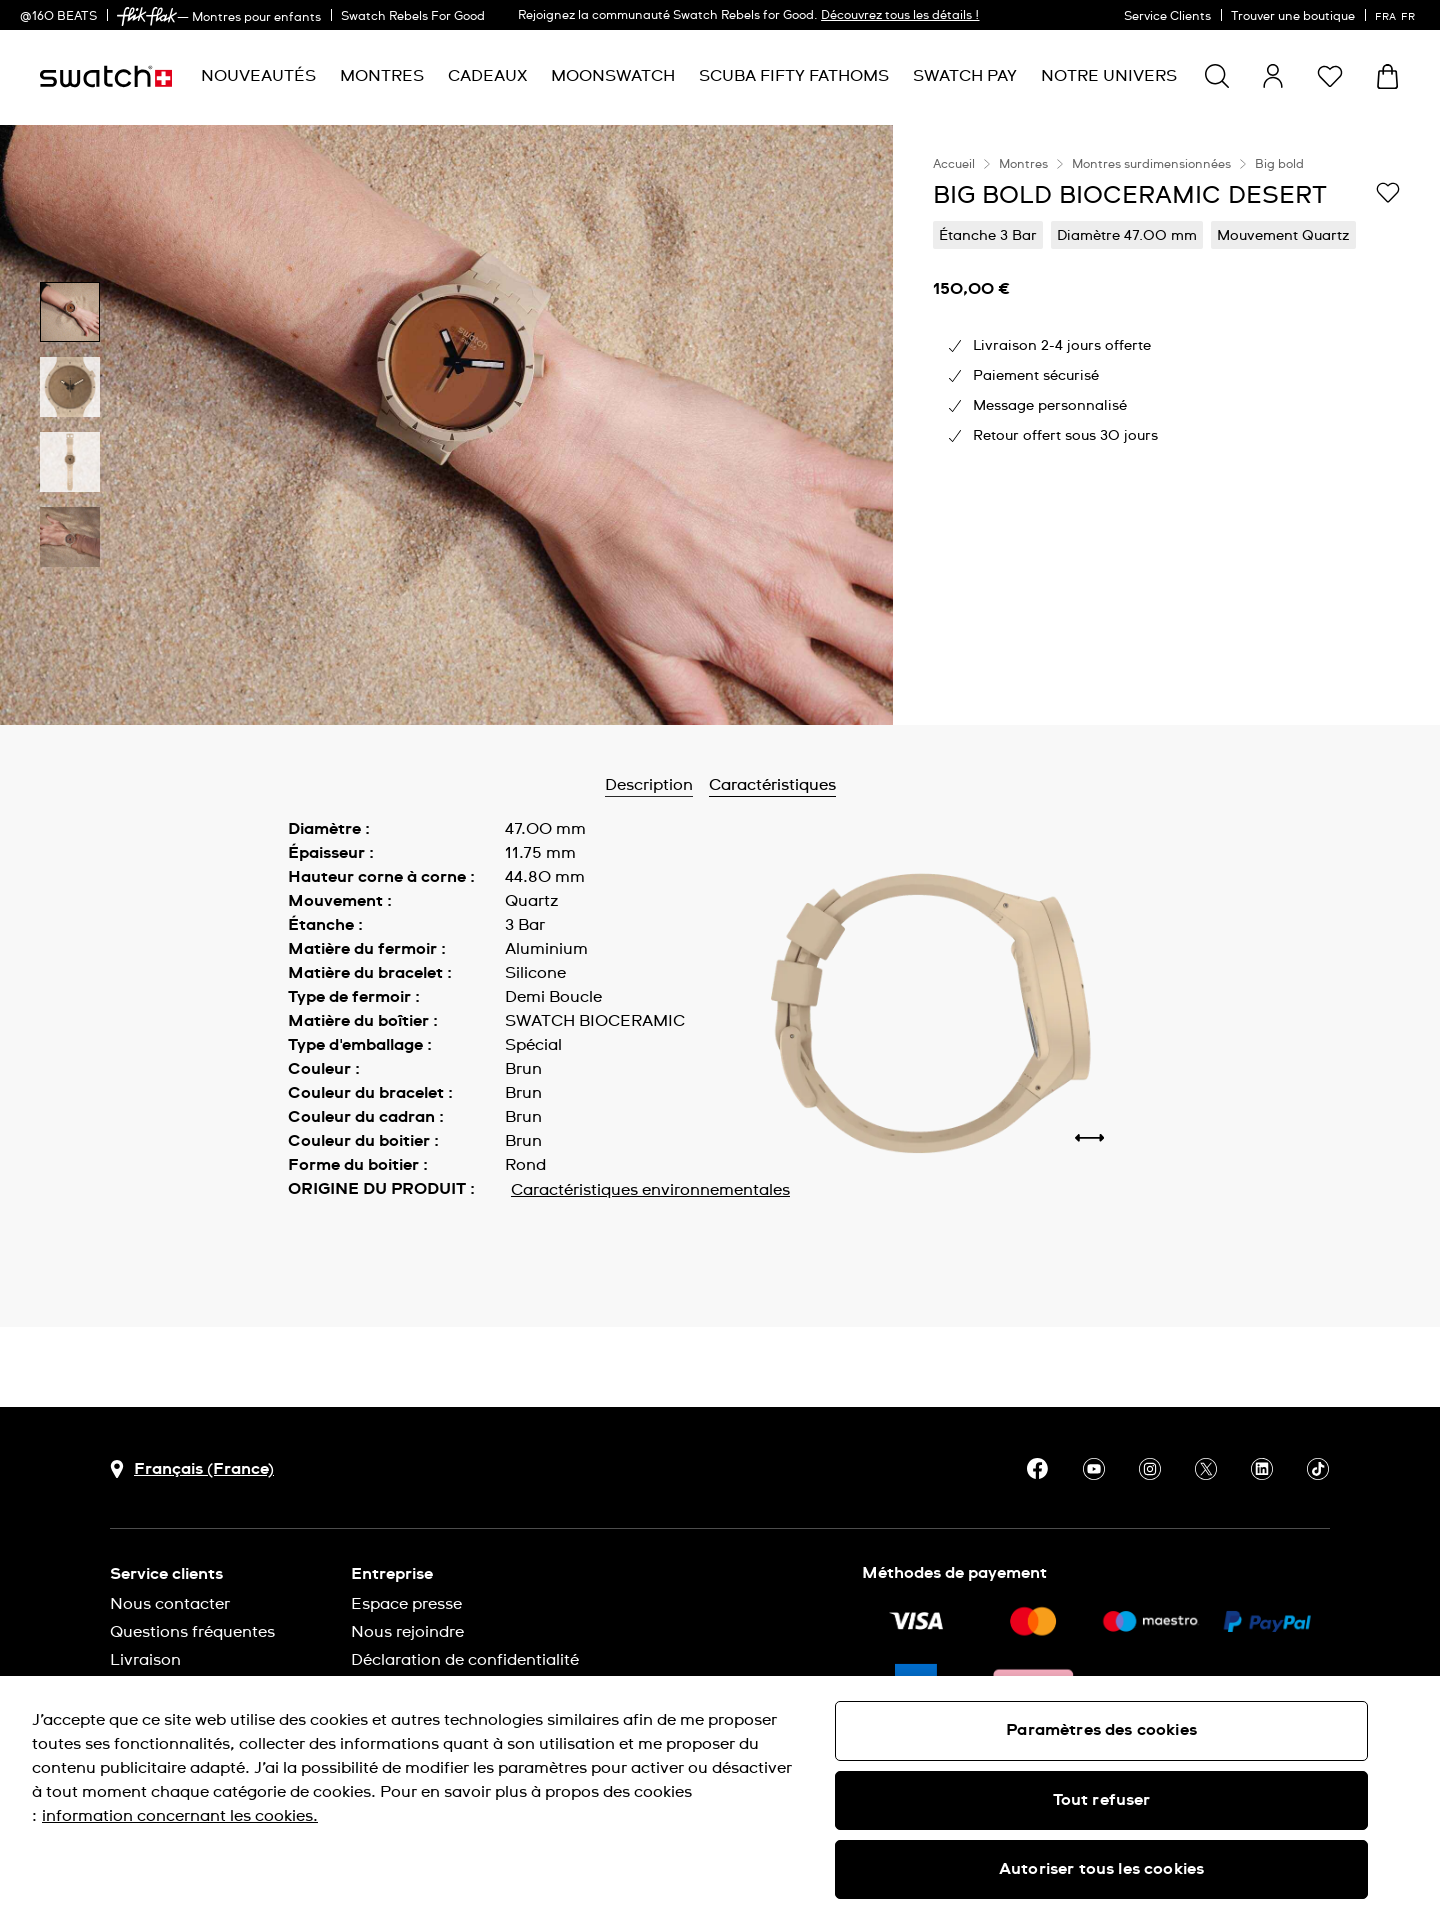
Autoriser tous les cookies (1101, 1869)
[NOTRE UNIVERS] (1109, 76)
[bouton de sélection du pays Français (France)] (192, 1469)
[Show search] (1217, 76)
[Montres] (382, 76)
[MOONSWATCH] (613, 76)
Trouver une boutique (1293, 17)
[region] (1166, 425)
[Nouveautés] (258, 76)
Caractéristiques (772, 785)
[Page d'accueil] (106, 76)
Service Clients (1167, 17)
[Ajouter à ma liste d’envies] (1388, 194)
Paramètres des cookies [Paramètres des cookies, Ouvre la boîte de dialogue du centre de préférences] (1101, 1730)
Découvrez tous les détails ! (900, 16)
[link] (147, 16)
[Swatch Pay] (965, 76)
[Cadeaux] (487, 76)
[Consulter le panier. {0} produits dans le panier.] (1387, 76)
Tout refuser (1102, 1800)
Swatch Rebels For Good (413, 17)
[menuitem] (258, 76)
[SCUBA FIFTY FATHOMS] (794, 76)
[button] (1330, 76)
